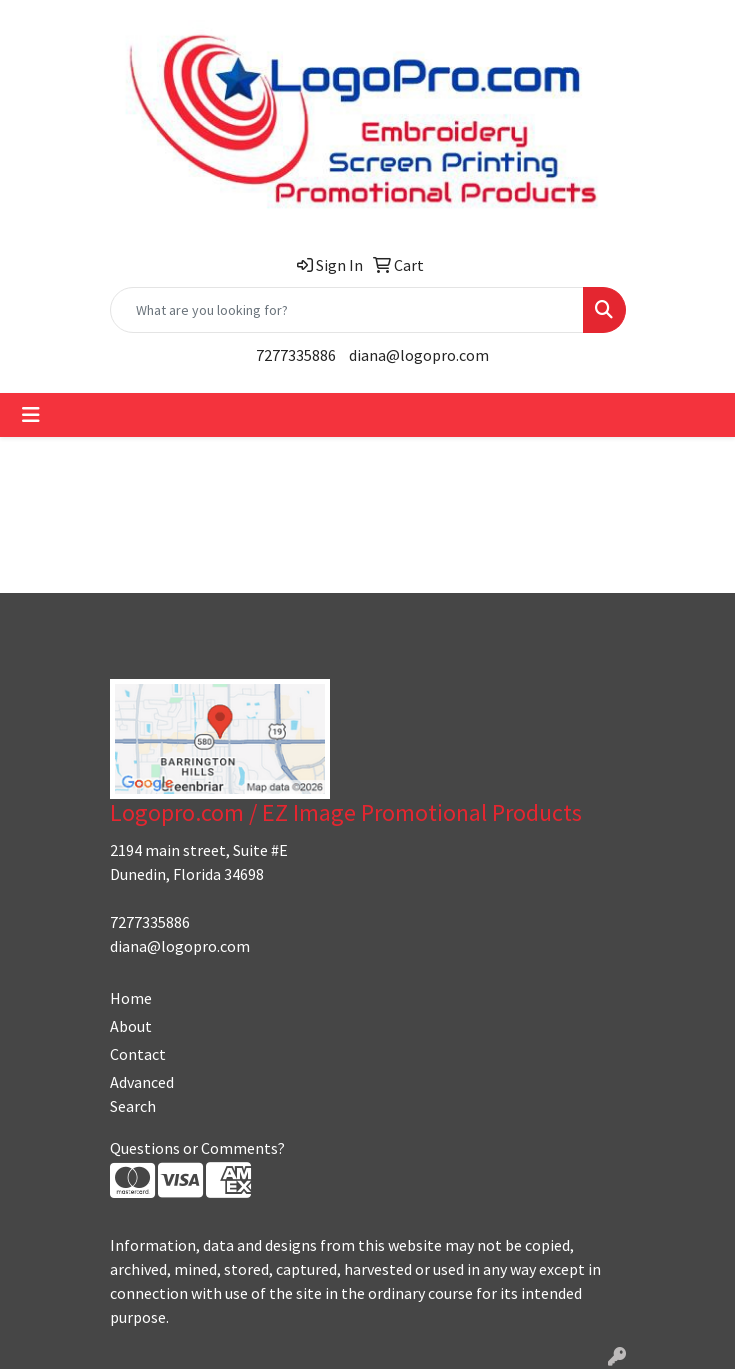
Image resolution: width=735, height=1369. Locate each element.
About (131, 1026)
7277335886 (296, 355)
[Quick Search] (347, 310)
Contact (138, 1054)
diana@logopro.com (419, 355)
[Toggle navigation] (31, 415)
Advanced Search (142, 1094)
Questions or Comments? (197, 1148)
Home (131, 998)
